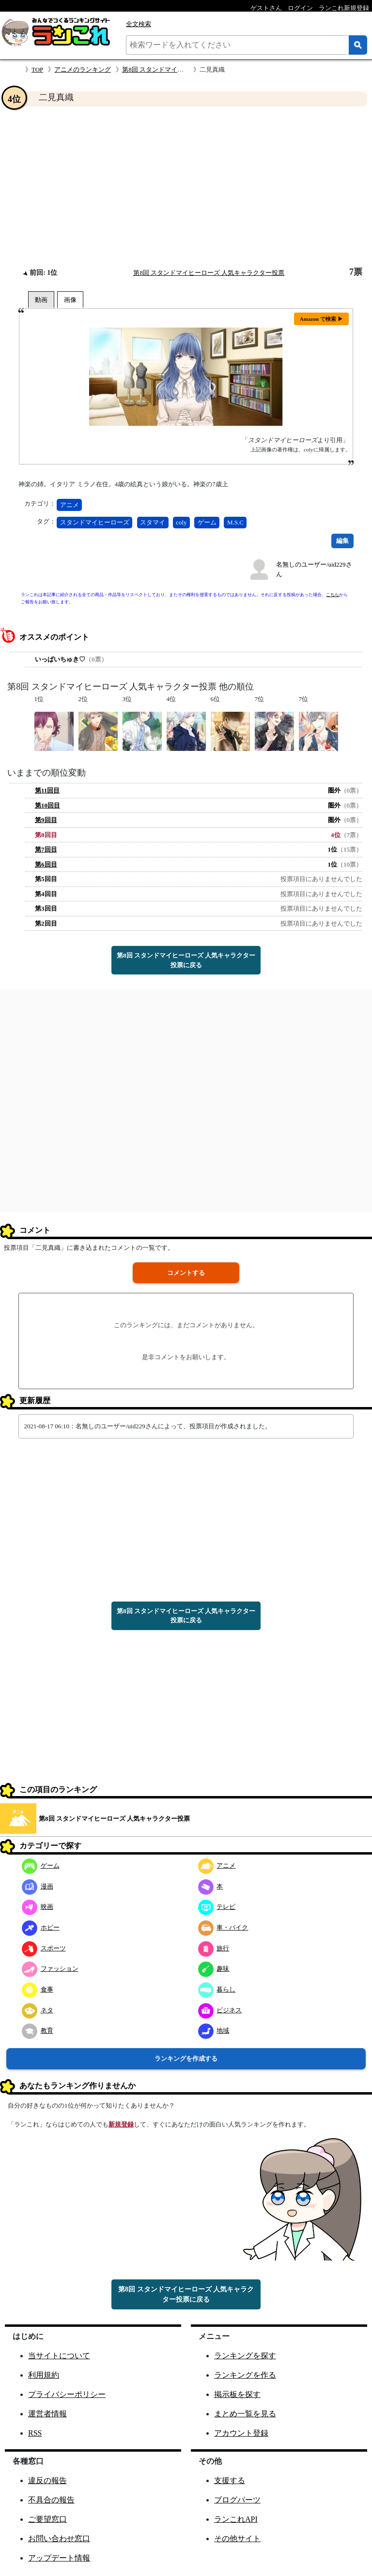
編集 (342, 540)
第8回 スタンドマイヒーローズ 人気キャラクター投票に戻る (186, 960)
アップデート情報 (59, 2558)
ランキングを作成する (186, 2058)
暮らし (217, 1989)
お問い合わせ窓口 (59, 2538)
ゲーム (207, 522)
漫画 (37, 1886)
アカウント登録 (241, 2433)
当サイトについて (59, 2355)
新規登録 (121, 2124)
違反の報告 (47, 2480)
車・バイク (223, 1927)
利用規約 (43, 2375)
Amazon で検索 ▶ (321, 319)
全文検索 (138, 24)
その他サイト (237, 2538)
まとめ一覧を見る (245, 2414)
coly (181, 522)
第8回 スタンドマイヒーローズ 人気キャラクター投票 (208, 272)
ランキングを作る (245, 2375)
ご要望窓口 (47, 2519)
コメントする (186, 1272)
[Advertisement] (186, 187)
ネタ (37, 2010)
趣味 (214, 1968)
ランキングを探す (245, 2355)
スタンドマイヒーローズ (94, 522)
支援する (229, 2480)
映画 (37, 1906)
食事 (37, 1989)
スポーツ (44, 1948)
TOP (37, 69)
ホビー (41, 1927)
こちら (332, 594)
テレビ (217, 1906)
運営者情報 (47, 2414)
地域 (214, 2030)
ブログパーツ (237, 2500)
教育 (37, 2030)
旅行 (214, 1948)
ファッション (50, 1968)
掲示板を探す (237, 2394)
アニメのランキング (82, 69)
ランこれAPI (236, 2519)
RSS (35, 2433)
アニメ (69, 505)
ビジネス (220, 2010)
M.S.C (235, 522)
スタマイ (152, 522)
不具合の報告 (51, 2500)
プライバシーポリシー (67, 2394)
